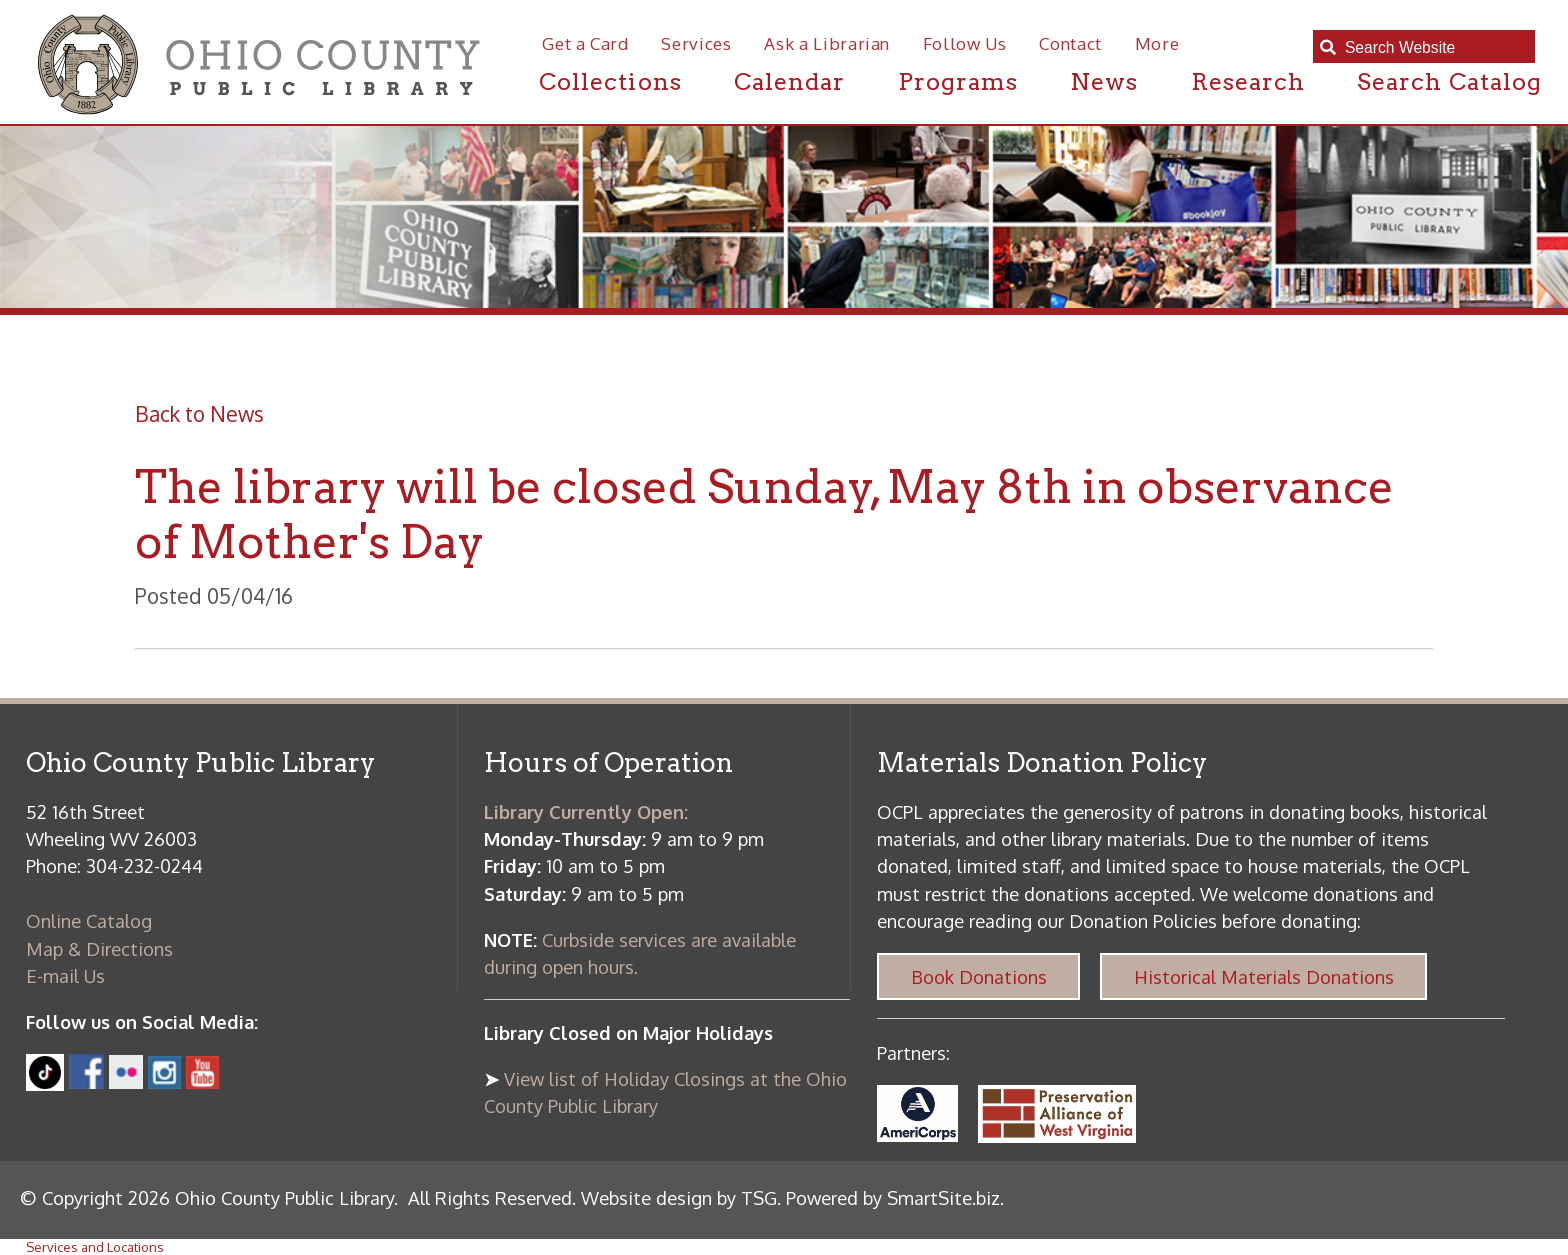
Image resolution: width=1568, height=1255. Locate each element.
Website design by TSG (679, 1197)
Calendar (789, 81)
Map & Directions (99, 948)
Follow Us (965, 43)
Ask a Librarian (827, 43)
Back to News (199, 414)
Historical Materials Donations (1264, 976)
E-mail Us (65, 975)
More (1157, 43)
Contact (1070, 43)
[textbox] (1433, 47)
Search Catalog (1449, 81)
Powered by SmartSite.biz (893, 1197)
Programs (958, 81)
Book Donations (979, 976)
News (1104, 81)
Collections (610, 81)
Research (1248, 81)
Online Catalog (89, 920)
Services (696, 43)
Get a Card (585, 43)
